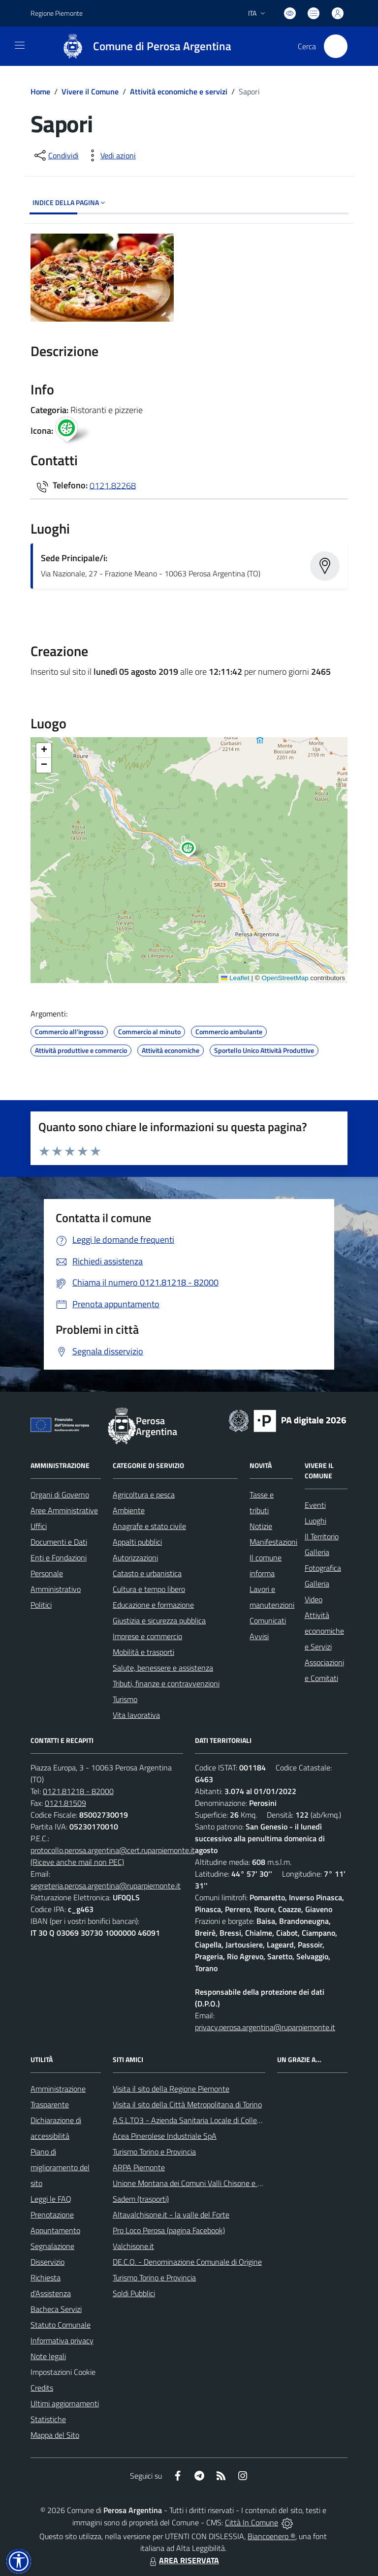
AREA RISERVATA (183, 2560)
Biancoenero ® (271, 2536)
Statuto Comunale (61, 2325)
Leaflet (235, 978)
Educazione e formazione (153, 1605)
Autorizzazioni (135, 1557)
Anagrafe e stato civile (149, 1526)
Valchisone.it (133, 2246)
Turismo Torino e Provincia (154, 2151)
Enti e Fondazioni (59, 1557)
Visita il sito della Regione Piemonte (171, 2089)
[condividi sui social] (56, 155)
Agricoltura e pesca (144, 1494)
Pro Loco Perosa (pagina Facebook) (169, 2230)
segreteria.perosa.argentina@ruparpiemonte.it (106, 1885)
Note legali (48, 2356)
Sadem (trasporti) (141, 2199)
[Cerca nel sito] (335, 46)
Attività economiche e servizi (178, 91)
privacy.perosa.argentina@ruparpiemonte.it (265, 2027)
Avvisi (259, 1636)
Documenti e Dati (59, 1542)
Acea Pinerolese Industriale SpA (165, 2136)
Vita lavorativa (136, 1715)
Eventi (315, 1505)
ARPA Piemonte (139, 2167)
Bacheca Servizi (56, 2309)
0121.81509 (65, 1803)
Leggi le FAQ (51, 2199)
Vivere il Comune (90, 91)
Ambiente (129, 1510)
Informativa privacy (62, 2340)
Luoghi (315, 1521)
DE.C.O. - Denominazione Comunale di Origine (187, 2262)
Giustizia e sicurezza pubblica (159, 1620)
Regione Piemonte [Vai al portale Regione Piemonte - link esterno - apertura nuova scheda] (57, 13)
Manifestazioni (273, 1542)
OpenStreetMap (284, 978)
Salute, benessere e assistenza (163, 1668)
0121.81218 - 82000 (78, 1791)
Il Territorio (322, 1536)
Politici (41, 1605)
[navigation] (20, 45)
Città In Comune (251, 2522)
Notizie (261, 1526)
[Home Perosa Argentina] (142, 46)
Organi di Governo (60, 1494)
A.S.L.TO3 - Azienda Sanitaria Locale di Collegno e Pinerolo (208, 2120)
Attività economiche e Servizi (324, 1630)
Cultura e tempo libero (149, 1589)
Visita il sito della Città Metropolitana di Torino (187, 2104)
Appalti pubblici (137, 1542)
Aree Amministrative (64, 1510)
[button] (193, 850)
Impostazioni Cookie (63, 2372)
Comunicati (268, 1620)
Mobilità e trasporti (143, 1652)
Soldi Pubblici (134, 2293)
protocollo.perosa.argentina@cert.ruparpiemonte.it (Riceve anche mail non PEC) (113, 1856)
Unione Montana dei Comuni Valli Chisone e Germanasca (205, 2183)
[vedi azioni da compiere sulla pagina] (110, 155)
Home (40, 91)
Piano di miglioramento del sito (60, 2167)
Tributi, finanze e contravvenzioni (166, 1683)
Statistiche (48, 2419)
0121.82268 (113, 485)
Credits (42, 2388)
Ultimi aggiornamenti (65, 2403)
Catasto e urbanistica (147, 1573)
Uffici (39, 1526)
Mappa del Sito (55, 2435)
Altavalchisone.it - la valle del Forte (171, 2214)
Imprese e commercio (147, 1636)
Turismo (125, 1699)
